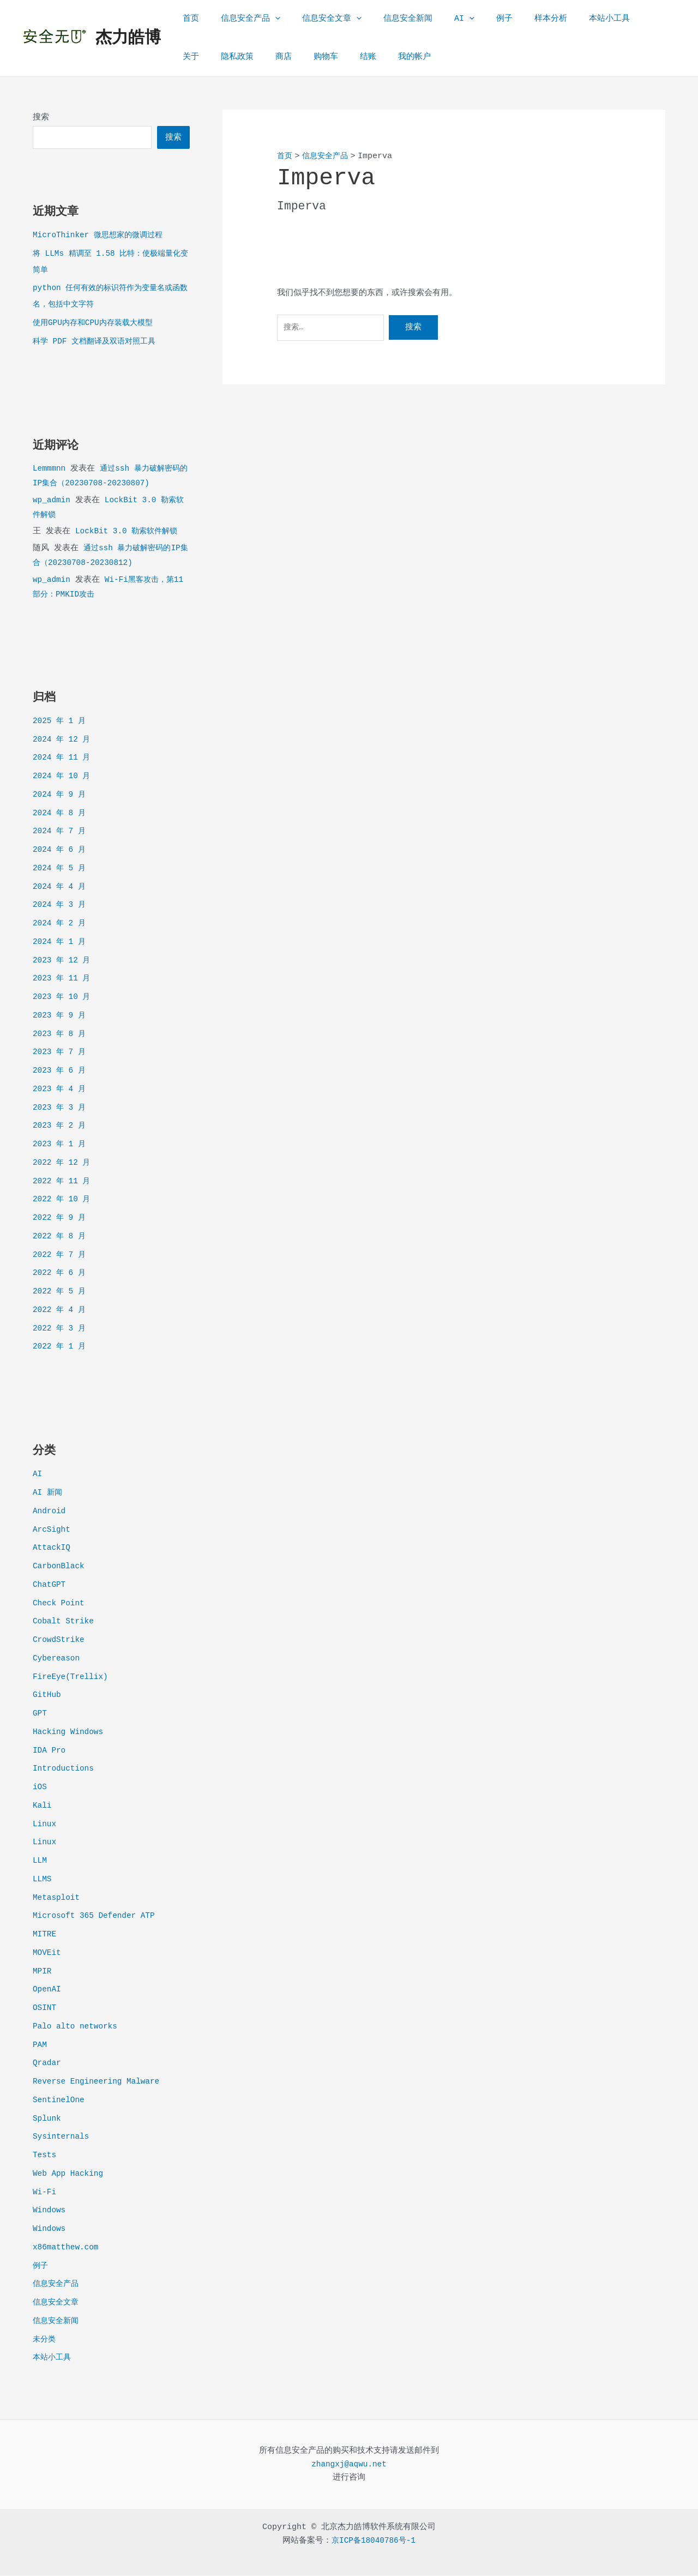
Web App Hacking (69, 2174)
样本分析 (515, 18)
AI (440, 19)
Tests (45, 2155)
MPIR (42, 1972)
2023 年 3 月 (60, 1108)
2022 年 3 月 (60, 1329)
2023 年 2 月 (60, 1126)
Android (50, 1511)
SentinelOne (60, 2100)
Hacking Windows (69, 1732)
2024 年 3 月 (60, 905)
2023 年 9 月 (60, 1016)
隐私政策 (196, 57)
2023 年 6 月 (60, 1071)
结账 (311, 57)
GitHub (47, 1695)
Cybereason (57, 1659)
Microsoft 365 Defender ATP (96, 1916)
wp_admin (52, 500)
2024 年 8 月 (60, 813)
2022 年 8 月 (60, 1237)
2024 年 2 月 (60, 924)
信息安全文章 (318, 19)
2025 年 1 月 (60, 721)
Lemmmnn (50, 469)
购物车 (274, 57)
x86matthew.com (67, 2248)
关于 (613, 18)
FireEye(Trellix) (72, 1677)
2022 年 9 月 (60, 1218)
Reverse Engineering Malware (99, 2082)
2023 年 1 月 (60, 1144)
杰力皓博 (128, 38)
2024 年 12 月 (63, 740)
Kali (42, 1806)
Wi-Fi (45, 2193)
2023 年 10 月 (63, 997)
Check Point (60, 1604)
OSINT (45, 2008)
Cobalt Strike (65, 1622)
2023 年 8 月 (60, 1034)
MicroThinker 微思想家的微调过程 (101, 235)
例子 (474, 18)
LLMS (42, 1880)
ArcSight (52, 1530)
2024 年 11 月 (63, 758)
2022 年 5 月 (60, 1292)
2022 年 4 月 (60, 1310)
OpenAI (47, 1990)
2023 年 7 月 (60, 1052)
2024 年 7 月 (60, 831)
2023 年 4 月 (60, 1089)
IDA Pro (50, 1751)
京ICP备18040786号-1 (373, 2541)
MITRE (45, 1935)
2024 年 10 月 (63, 776)
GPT (40, 1714)
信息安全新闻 (388, 18)
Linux (45, 1824)
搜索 (41, 117)
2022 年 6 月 (60, 1273)
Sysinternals (62, 2137)
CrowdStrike (60, 1640)
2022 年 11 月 (63, 1182)
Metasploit (57, 1898)
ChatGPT (50, 1585)
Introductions (65, 1769)
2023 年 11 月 (63, 979)
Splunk (47, 2119)
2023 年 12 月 (63, 961)
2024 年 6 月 (60, 850)
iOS (40, 1787)
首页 (188, 18)
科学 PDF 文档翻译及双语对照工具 (98, 342)
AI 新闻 (48, 1493)
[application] (267, 19)
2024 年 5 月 (60, 869)
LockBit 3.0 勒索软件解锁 (129, 532)
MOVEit (47, 1953)
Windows (50, 2211)
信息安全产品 (242, 19)
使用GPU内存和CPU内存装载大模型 (96, 323)
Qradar (47, 2063)
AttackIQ (52, 1548)
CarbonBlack (60, 1567)
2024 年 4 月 (60, 887)
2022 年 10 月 (63, 1200)
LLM (40, 1861)
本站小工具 (568, 18)
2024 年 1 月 (60, 942)
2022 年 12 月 (63, 1163)
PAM (40, 2045)
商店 (237, 57)
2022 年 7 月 (60, 1255)
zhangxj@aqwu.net (349, 2465)
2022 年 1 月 (60, 1347)
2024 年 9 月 (60, 795)
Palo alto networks (77, 2027)
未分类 (45, 2340)
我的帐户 (351, 57)
